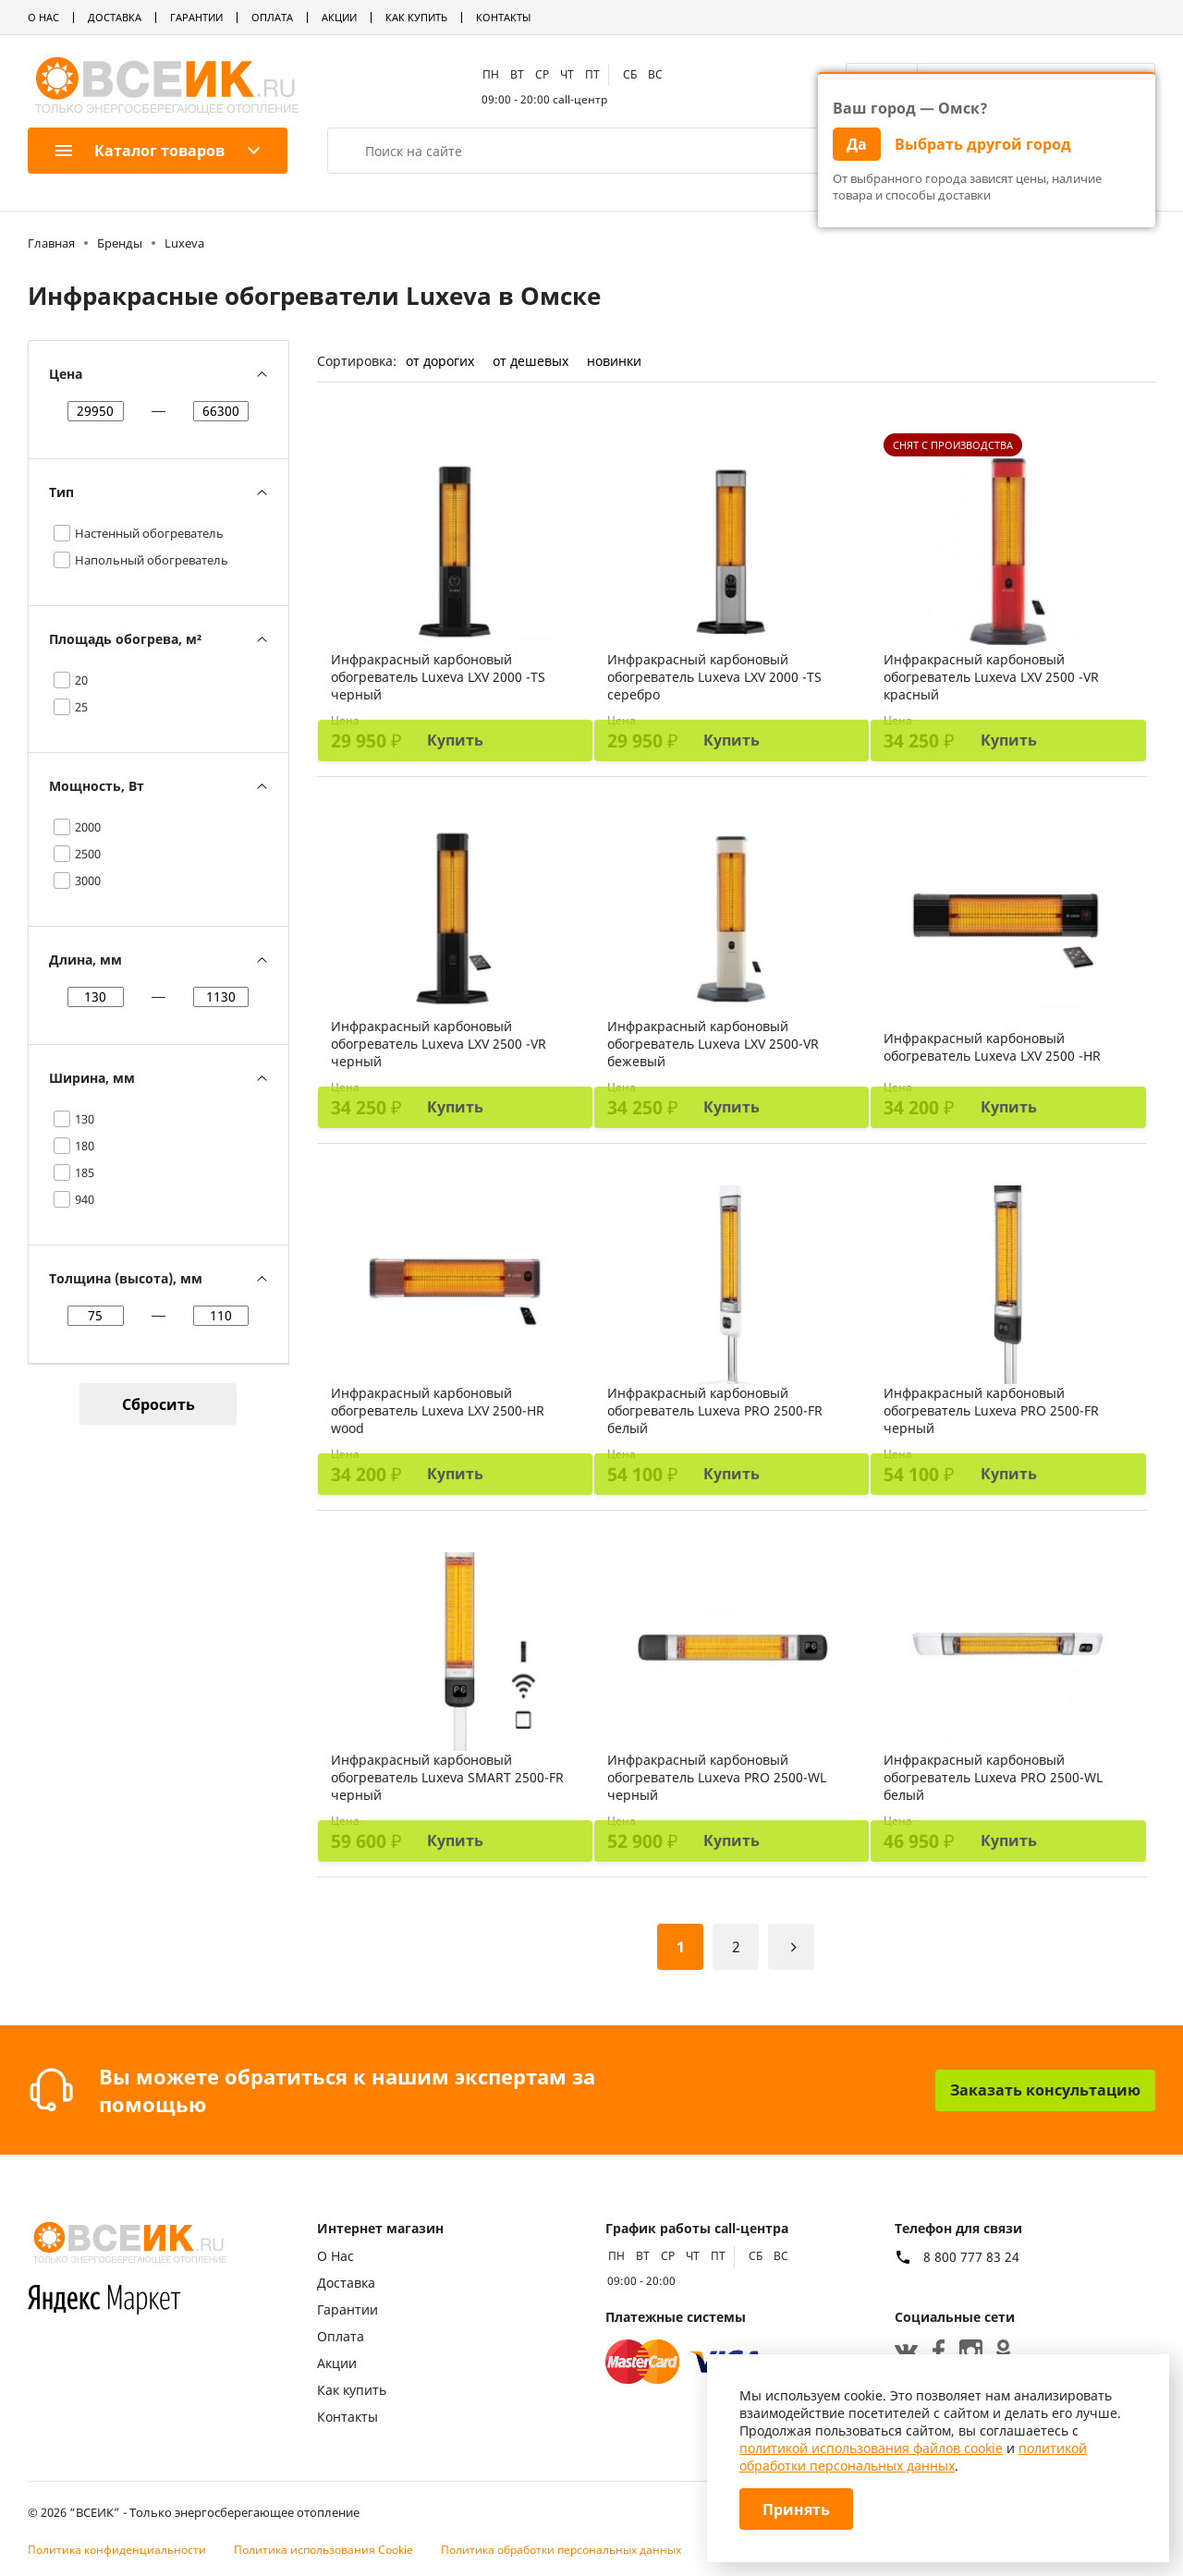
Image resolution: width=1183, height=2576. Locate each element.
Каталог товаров (140, 150)
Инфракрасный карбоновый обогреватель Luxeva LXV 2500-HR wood (437, 1410)
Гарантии (196, 17)
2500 (88, 853)
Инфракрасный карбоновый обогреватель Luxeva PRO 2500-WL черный (716, 1777)
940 (84, 1199)
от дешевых (530, 361)
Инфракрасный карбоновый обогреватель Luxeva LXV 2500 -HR (992, 1046)
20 (81, 680)
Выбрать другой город (983, 144)
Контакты (503, 17)
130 (84, 1119)
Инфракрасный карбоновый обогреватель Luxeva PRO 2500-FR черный (991, 1410)
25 (81, 707)
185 (84, 1172)
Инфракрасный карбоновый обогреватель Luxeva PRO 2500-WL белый (993, 1777)
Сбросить (158, 1404)
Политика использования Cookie (323, 2550)
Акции (339, 17)
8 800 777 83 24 (971, 2257)
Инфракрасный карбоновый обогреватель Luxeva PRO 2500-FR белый (715, 1410)
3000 (88, 880)
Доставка (114, 17)
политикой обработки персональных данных (913, 2456)
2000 (88, 827)
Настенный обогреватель (149, 533)
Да (857, 144)
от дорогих (440, 361)
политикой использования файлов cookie (871, 2448)
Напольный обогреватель (151, 560)
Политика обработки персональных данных (561, 2550)
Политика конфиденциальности (117, 2550)
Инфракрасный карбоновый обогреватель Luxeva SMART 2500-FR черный (447, 1777)
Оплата (272, 17)
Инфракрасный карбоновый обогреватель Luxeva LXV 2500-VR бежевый (713, 1043)
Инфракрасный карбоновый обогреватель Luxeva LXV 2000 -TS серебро (714, 676)
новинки (614, 361)
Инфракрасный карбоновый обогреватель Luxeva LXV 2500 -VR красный (991, 676)
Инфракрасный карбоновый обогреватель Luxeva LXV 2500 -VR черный (438, 1043)
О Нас (43, 17)
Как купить (416, 17)
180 (84, 1145)
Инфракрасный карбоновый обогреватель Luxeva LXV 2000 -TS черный (438, 676)
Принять (796, 2509)
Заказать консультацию (1045, 2090)
